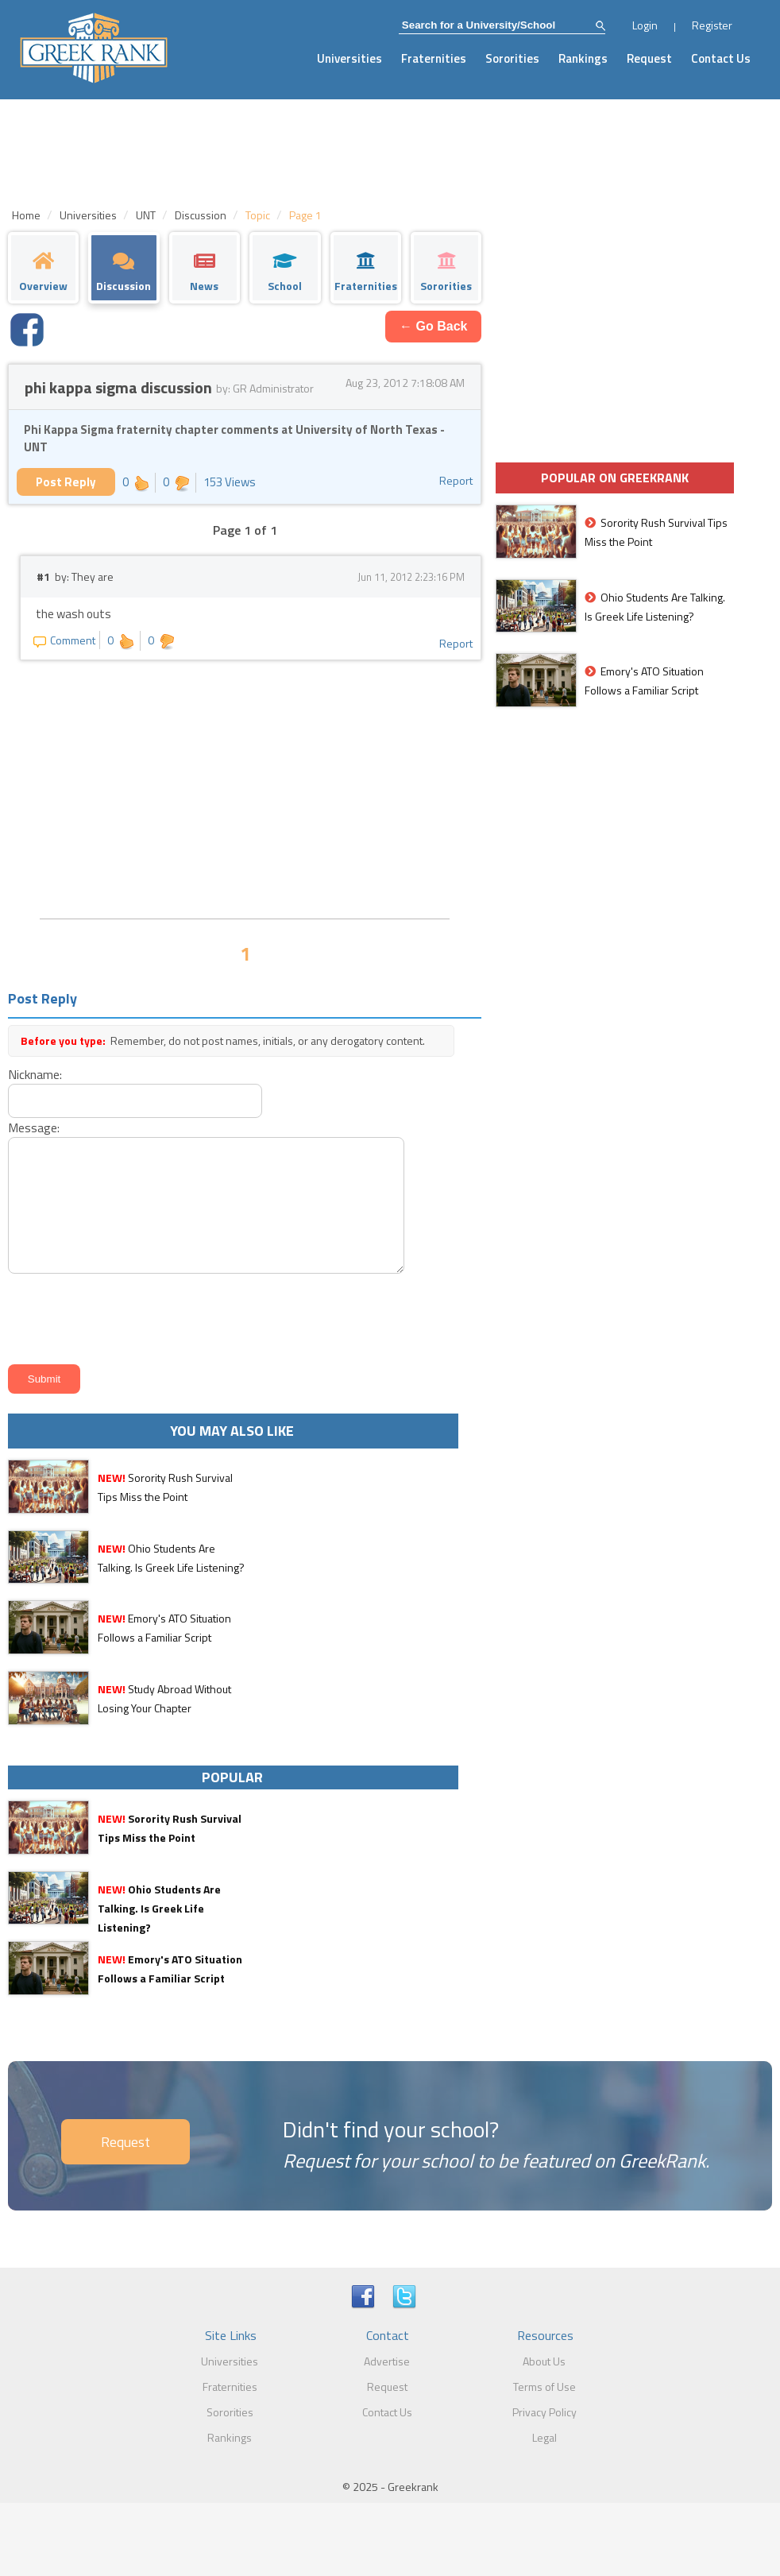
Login (645, 25)
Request (649, 58)
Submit (44, 1379)
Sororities (512, 58)
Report (456, 480)
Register (712, 25)
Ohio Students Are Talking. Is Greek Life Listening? (159, 1908)
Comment (64, 640)
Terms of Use (544, 2386)
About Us (544, 2361)
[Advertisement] (245, 787)
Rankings (583, 58)
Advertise (387, 2361)
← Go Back (433, 326)
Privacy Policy (544, 2412)
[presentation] (124, 1316)
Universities (349, 58)
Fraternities (433, 58)
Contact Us (721, 58)
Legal (544, 2437)
